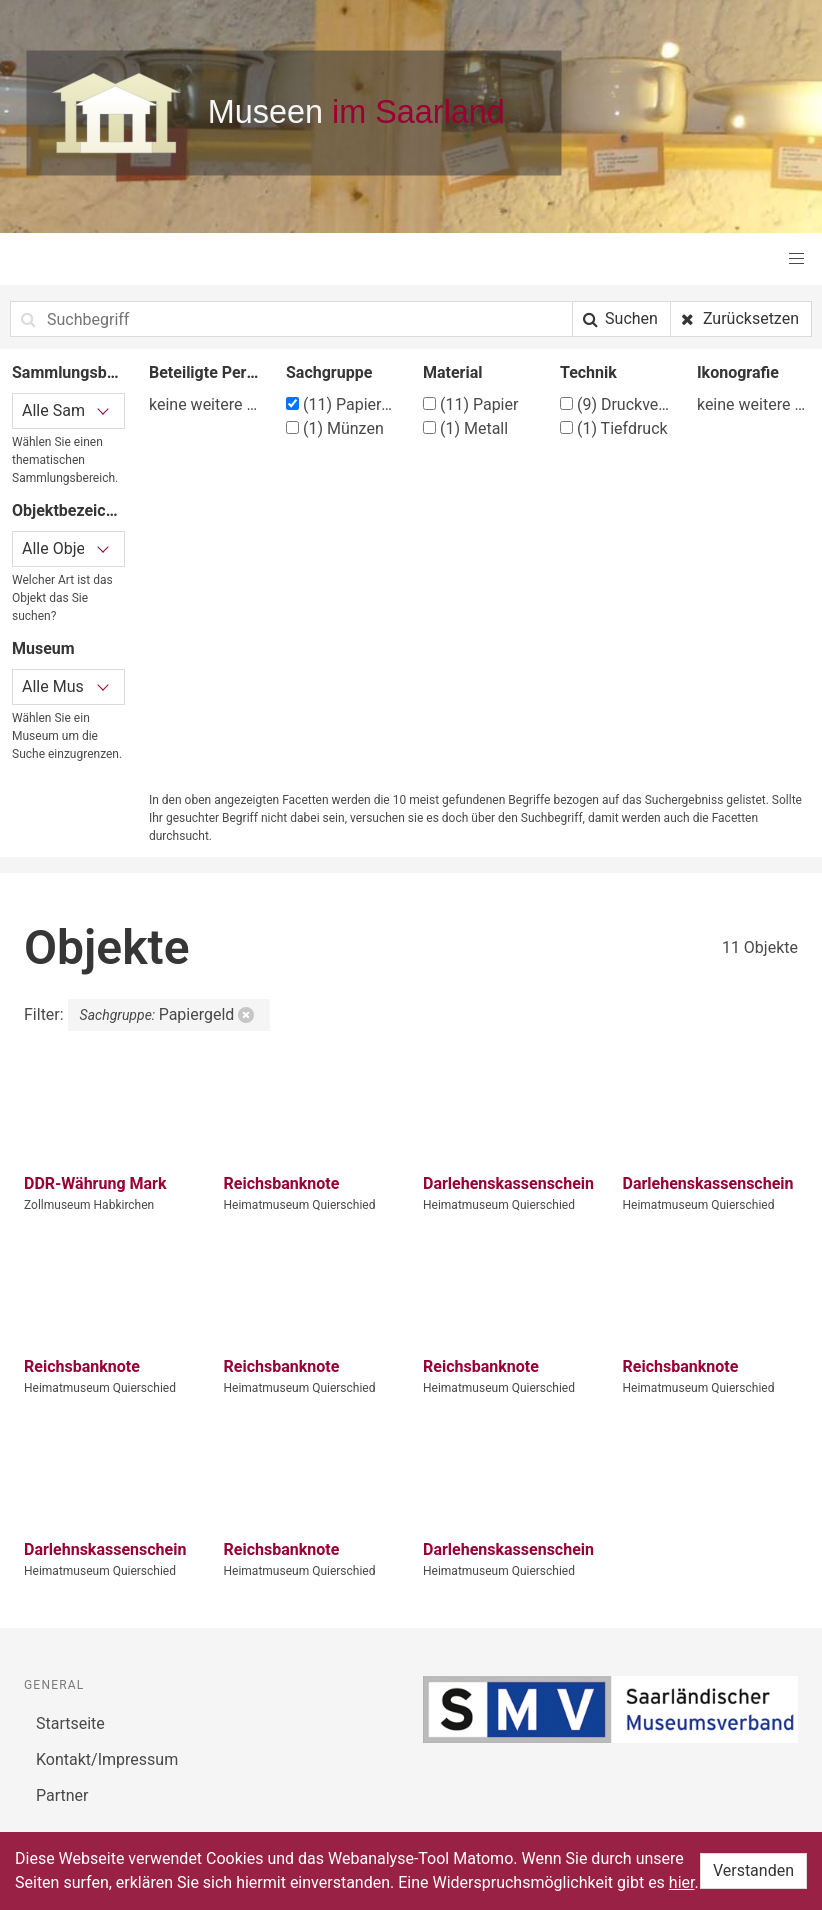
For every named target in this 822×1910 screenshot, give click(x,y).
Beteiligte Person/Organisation (205, 372)
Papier (470, 404)
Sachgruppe (329, 372)
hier (682, 1882)
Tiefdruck (614, 428)
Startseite (70, 1723)
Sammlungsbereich (68, 372)
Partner (62, 1795)
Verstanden (753, 1870)
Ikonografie (738, 372)
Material (453, 372)
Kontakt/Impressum (107, 1759)
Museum (43, 648)
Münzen (335, 428)
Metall (465, 428)
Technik (588, 372)
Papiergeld (342, 404)
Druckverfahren (616, 404)
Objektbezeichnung (68, 510)
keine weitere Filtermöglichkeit (205, 404)
